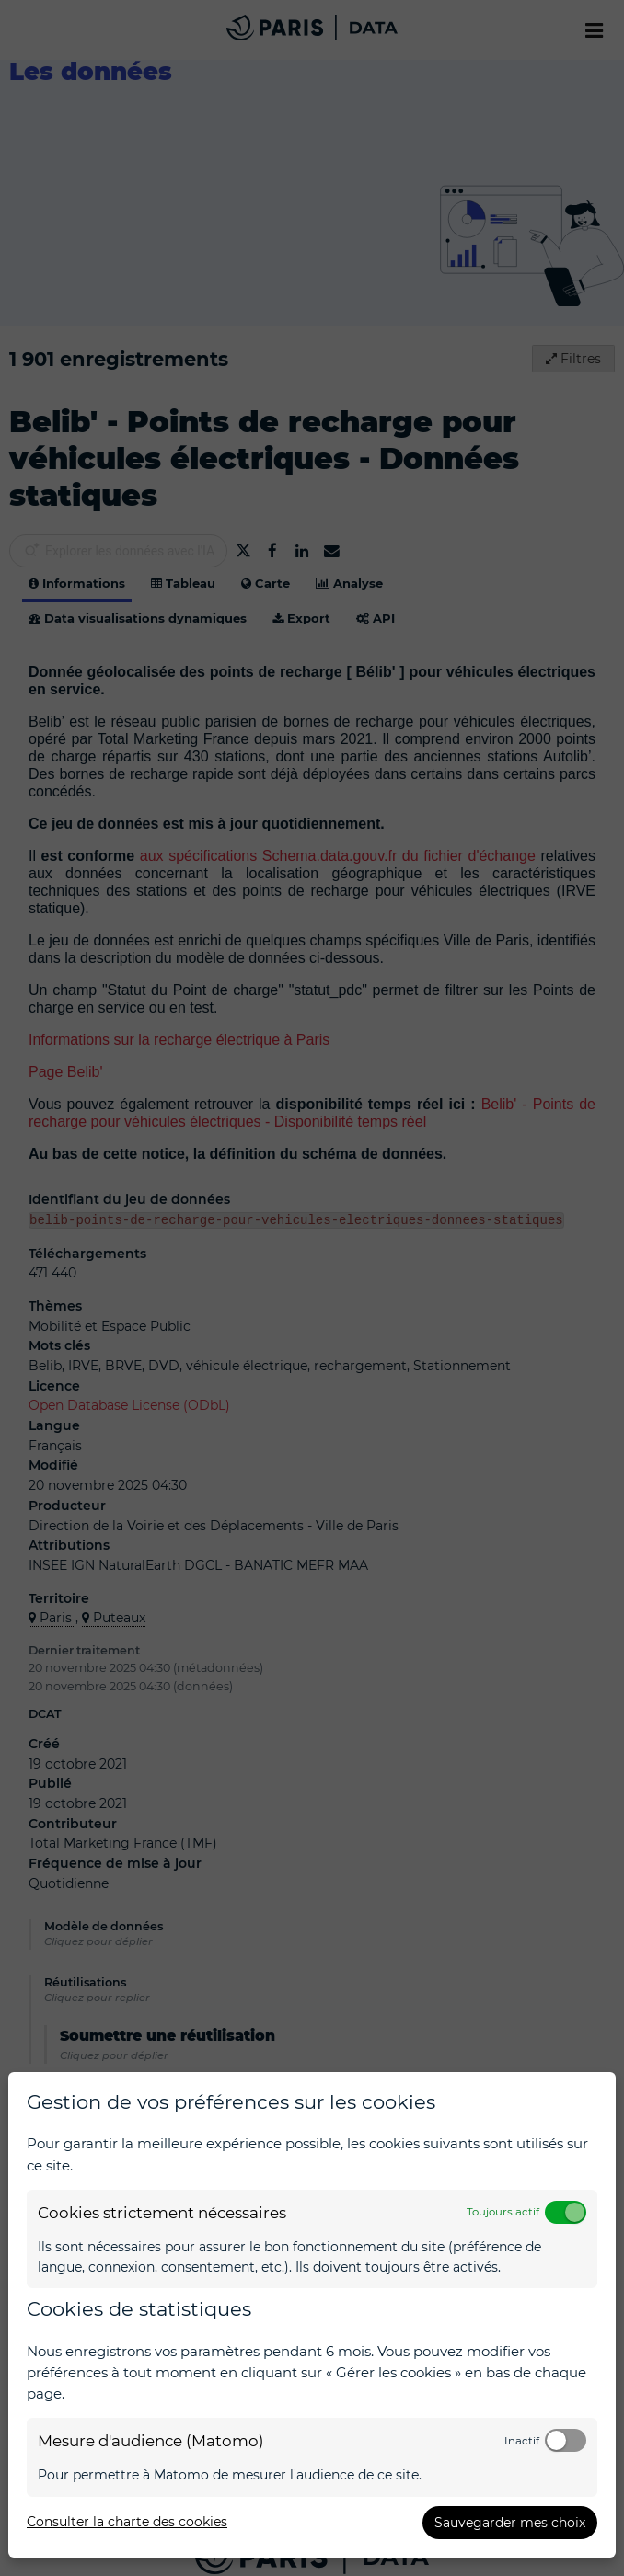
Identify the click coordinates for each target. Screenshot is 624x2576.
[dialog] (312, 2315)
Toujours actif (503, 2211)
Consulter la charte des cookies (127, 2521)
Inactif (521, 2440)
